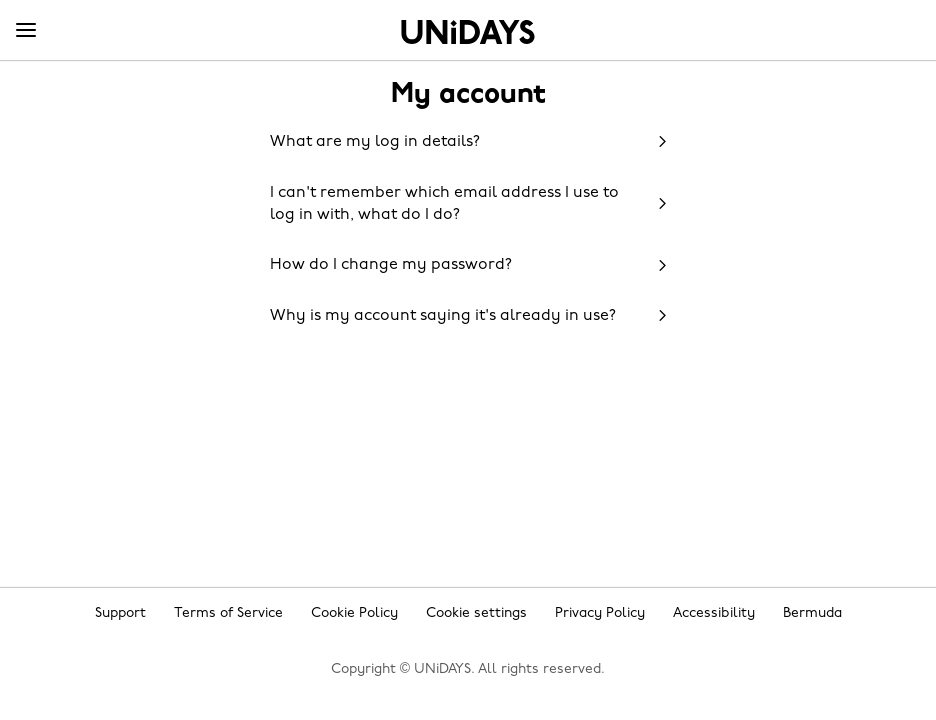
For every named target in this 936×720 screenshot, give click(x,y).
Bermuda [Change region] (812, 613)
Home (468, 32)
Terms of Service (228, 613)
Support (120, 613)
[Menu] (26, 31)
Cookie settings (476, 613)
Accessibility (714, 613)
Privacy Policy (600, 613)
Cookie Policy (354, 613)
